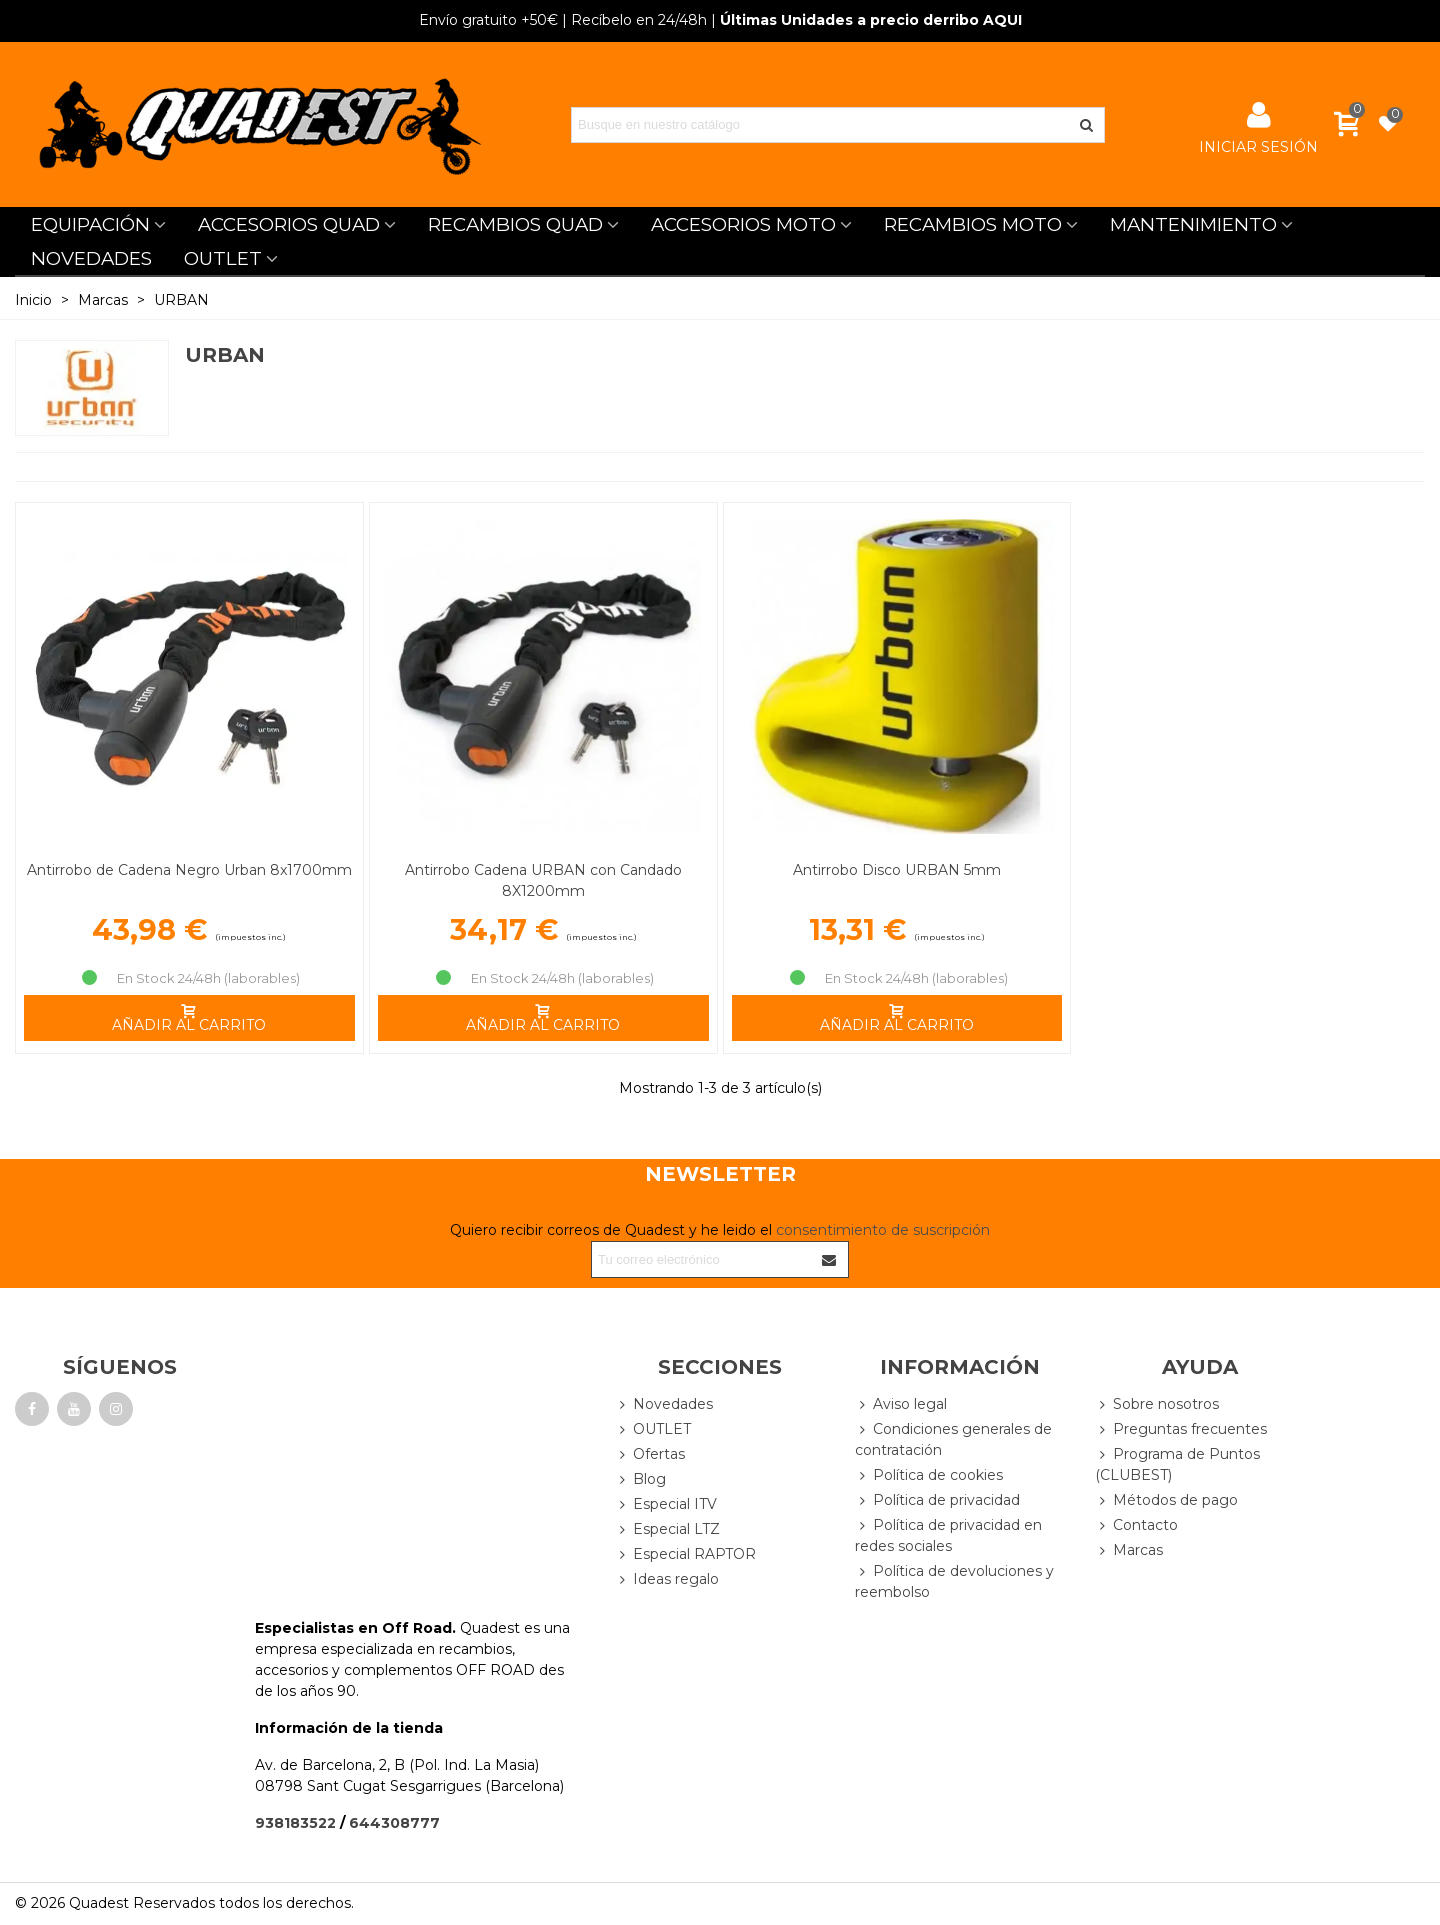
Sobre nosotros (1157, 1404)
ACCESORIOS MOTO (743, 224)
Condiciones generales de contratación (953, 1439)
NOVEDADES (91, 258)
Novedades (664, 1404)
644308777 (394, 1823)
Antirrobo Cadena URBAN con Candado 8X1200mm (543, 880)
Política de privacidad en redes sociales (948, 1535)
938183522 (295, 1823)
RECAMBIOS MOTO (973, 224)
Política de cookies (929, 1475)
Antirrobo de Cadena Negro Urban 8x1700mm (189, 870)
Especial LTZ (667, 1529)
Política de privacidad (937, 1500)
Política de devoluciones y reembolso (954, 1581)
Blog (640, 1479)
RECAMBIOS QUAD (515, 224)
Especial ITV (666, 1504)
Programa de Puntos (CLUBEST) (1177, 1464)
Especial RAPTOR (685, 1554)
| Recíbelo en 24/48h (563, 20)
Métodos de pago (1166, 1500)
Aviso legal (901, 1404)
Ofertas (650, 1454)
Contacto (1136, 1525)
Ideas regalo (667, 1579)
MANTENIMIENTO (1193, 224)
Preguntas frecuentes (1181, 1429)
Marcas (1129, 1550)
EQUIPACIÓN (90, 224)
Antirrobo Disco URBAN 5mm (897, 870)
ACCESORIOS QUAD (289, 224)
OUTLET (223, 258)
